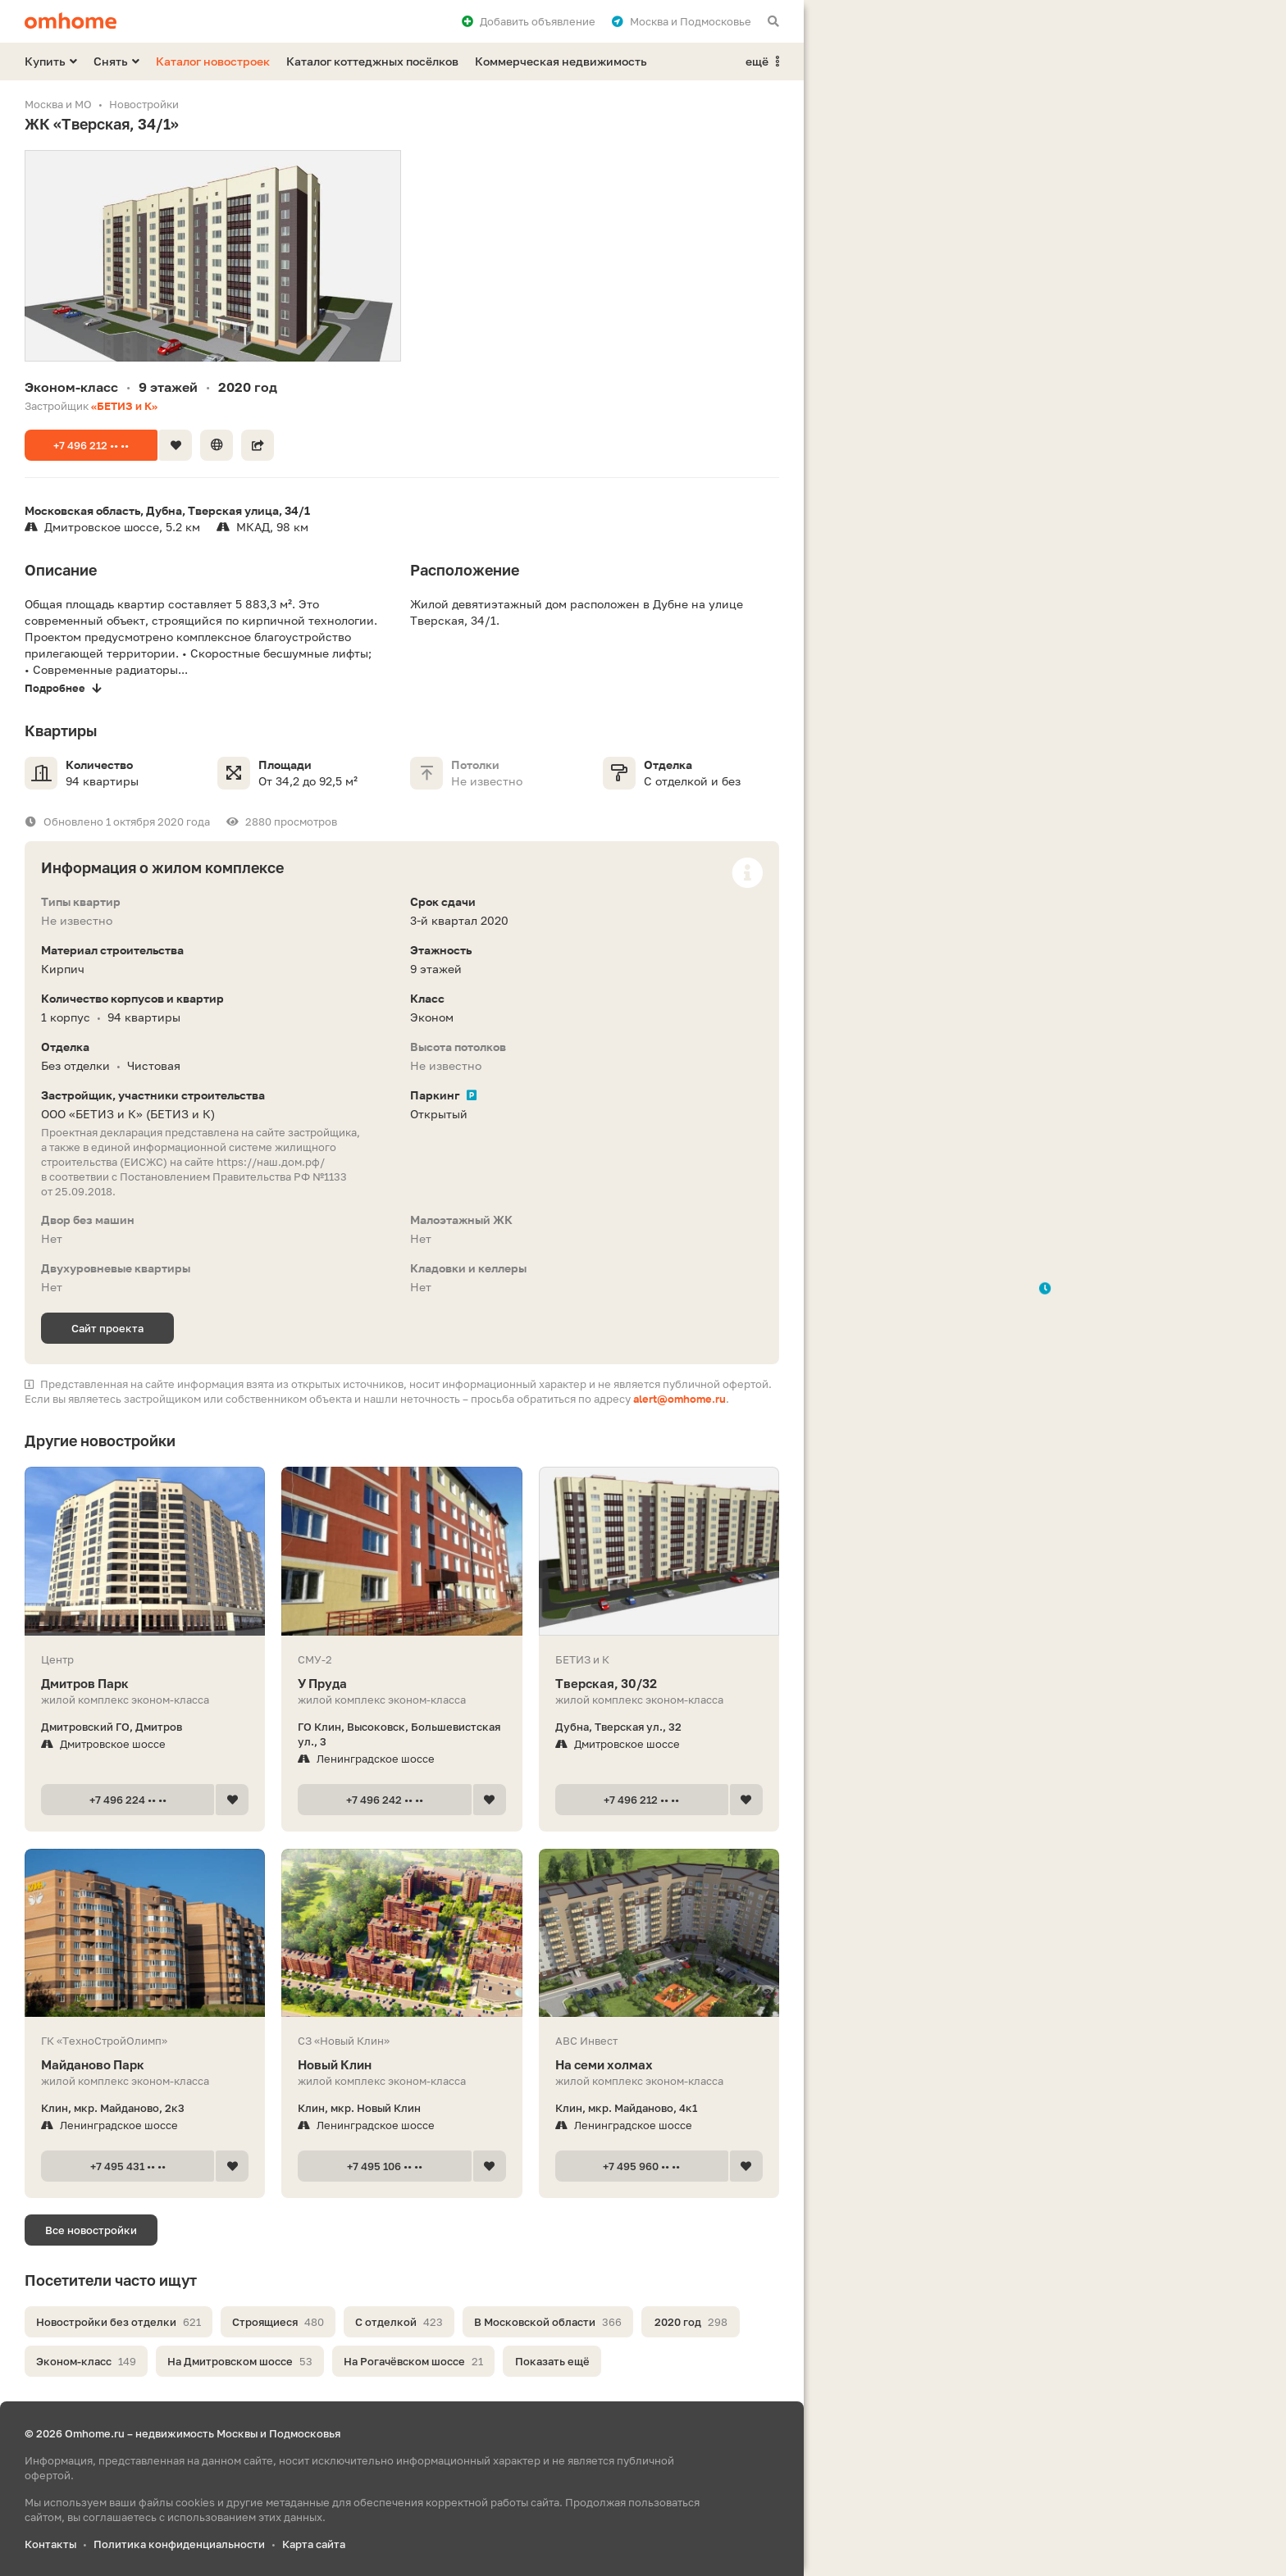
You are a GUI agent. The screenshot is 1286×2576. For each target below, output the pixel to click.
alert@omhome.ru (679, 1398)
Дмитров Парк (145, 1683)
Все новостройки (91, 2230)
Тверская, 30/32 (659, 1683)
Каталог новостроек (213, 61)
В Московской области (548, 2321)
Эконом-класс (86, 2361)
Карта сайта (313, 2544)
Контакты (50, 2544)
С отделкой (399, 2321)
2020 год (690, 2321)
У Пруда (401, 1683)
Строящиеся (278, 2321)
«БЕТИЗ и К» (124, 405)
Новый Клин (401, 2064)
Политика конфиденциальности (179, 2544)
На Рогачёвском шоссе (413, 2361)
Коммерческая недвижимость (561, 61)
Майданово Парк (145, 2064)
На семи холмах (659, 2064)
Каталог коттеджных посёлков (372, 61)
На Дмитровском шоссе (239, 2361)
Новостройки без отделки (118, 2321)
